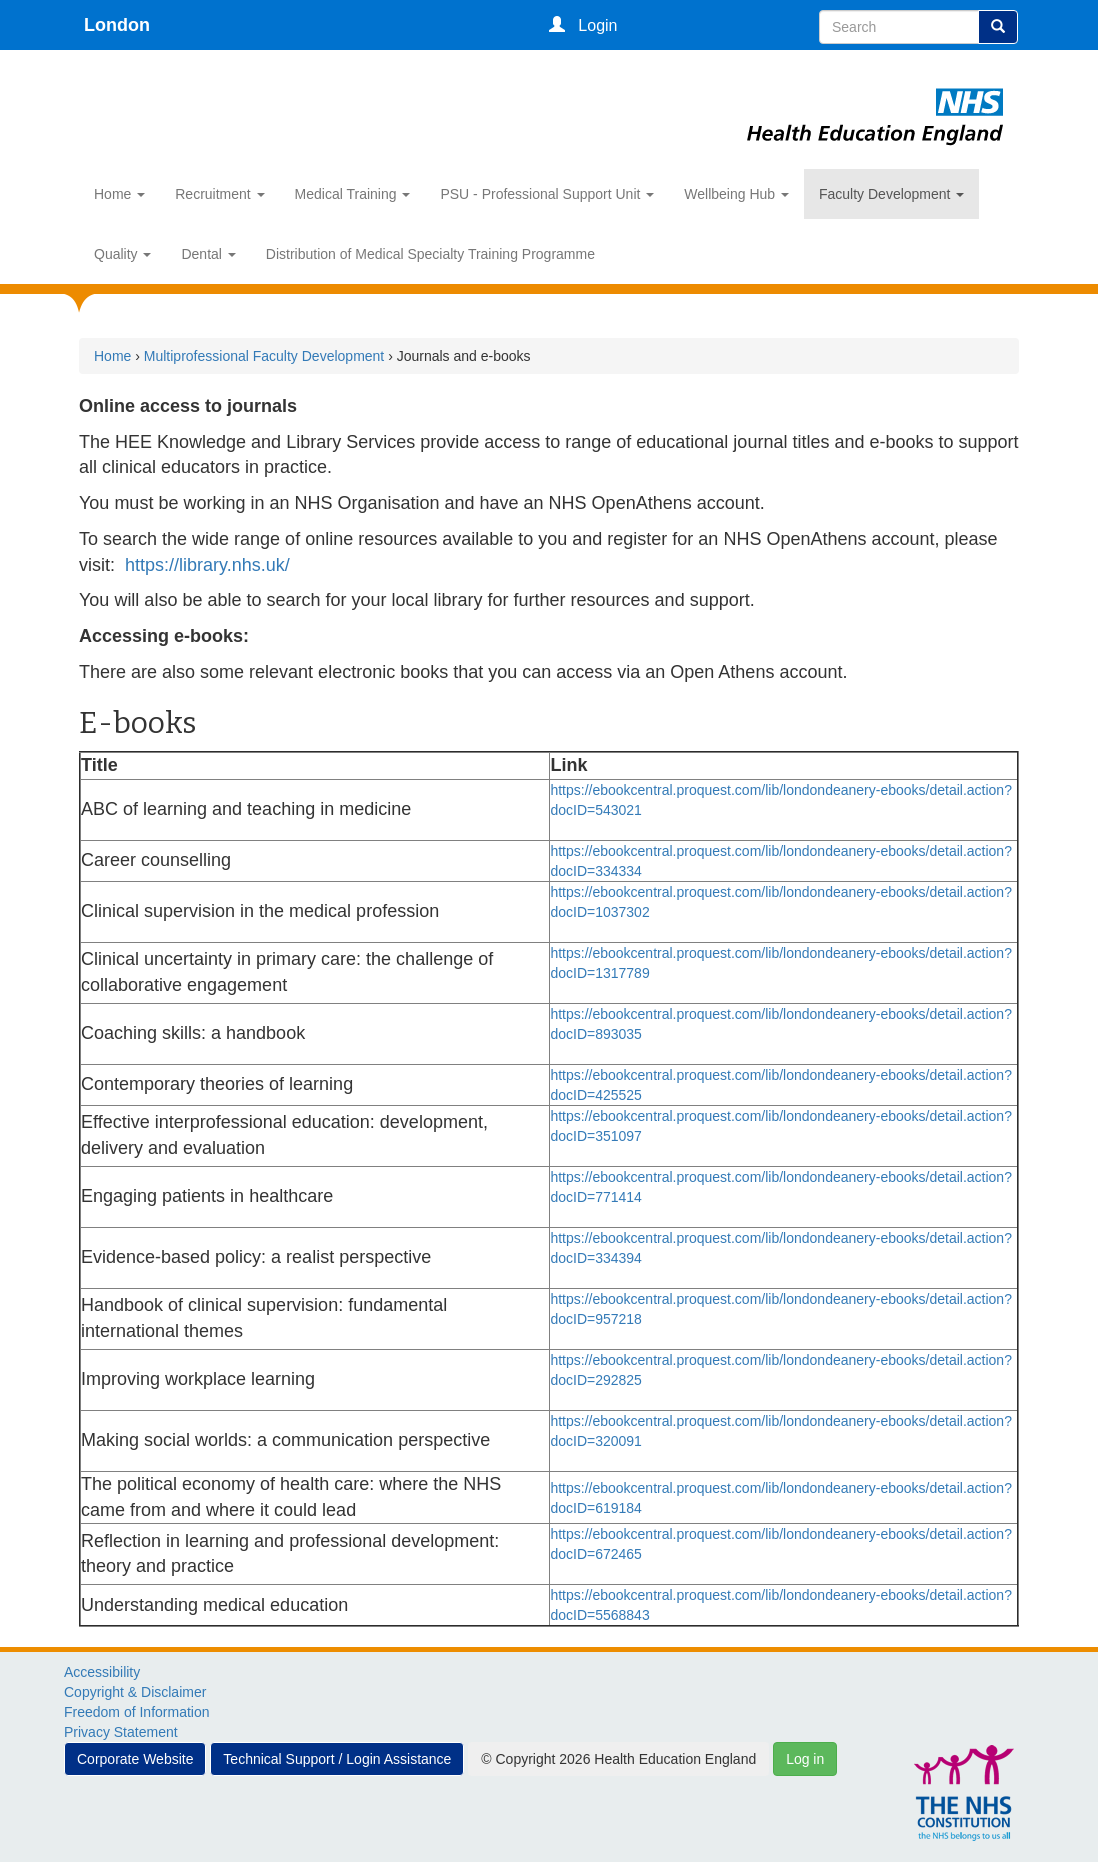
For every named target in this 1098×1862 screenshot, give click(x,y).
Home (119, 194)
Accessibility (102, 1672)
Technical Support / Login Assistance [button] (337, 1759)
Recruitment (219, 194)
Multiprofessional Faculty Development (264, 356)
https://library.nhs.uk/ (207, 565)
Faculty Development (891, 194)
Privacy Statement (121, 1732)
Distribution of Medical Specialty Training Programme (430, 254)
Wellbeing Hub (736, 194)
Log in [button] (805, 1759)
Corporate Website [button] (135, 1759)
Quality (122, 254)
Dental (208, 254)
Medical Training (353, 194)
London (117, 25)
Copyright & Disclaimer (135, 1692)
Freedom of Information (137, 1712)
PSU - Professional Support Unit (547, 194)
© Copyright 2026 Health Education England (618, 1759)
